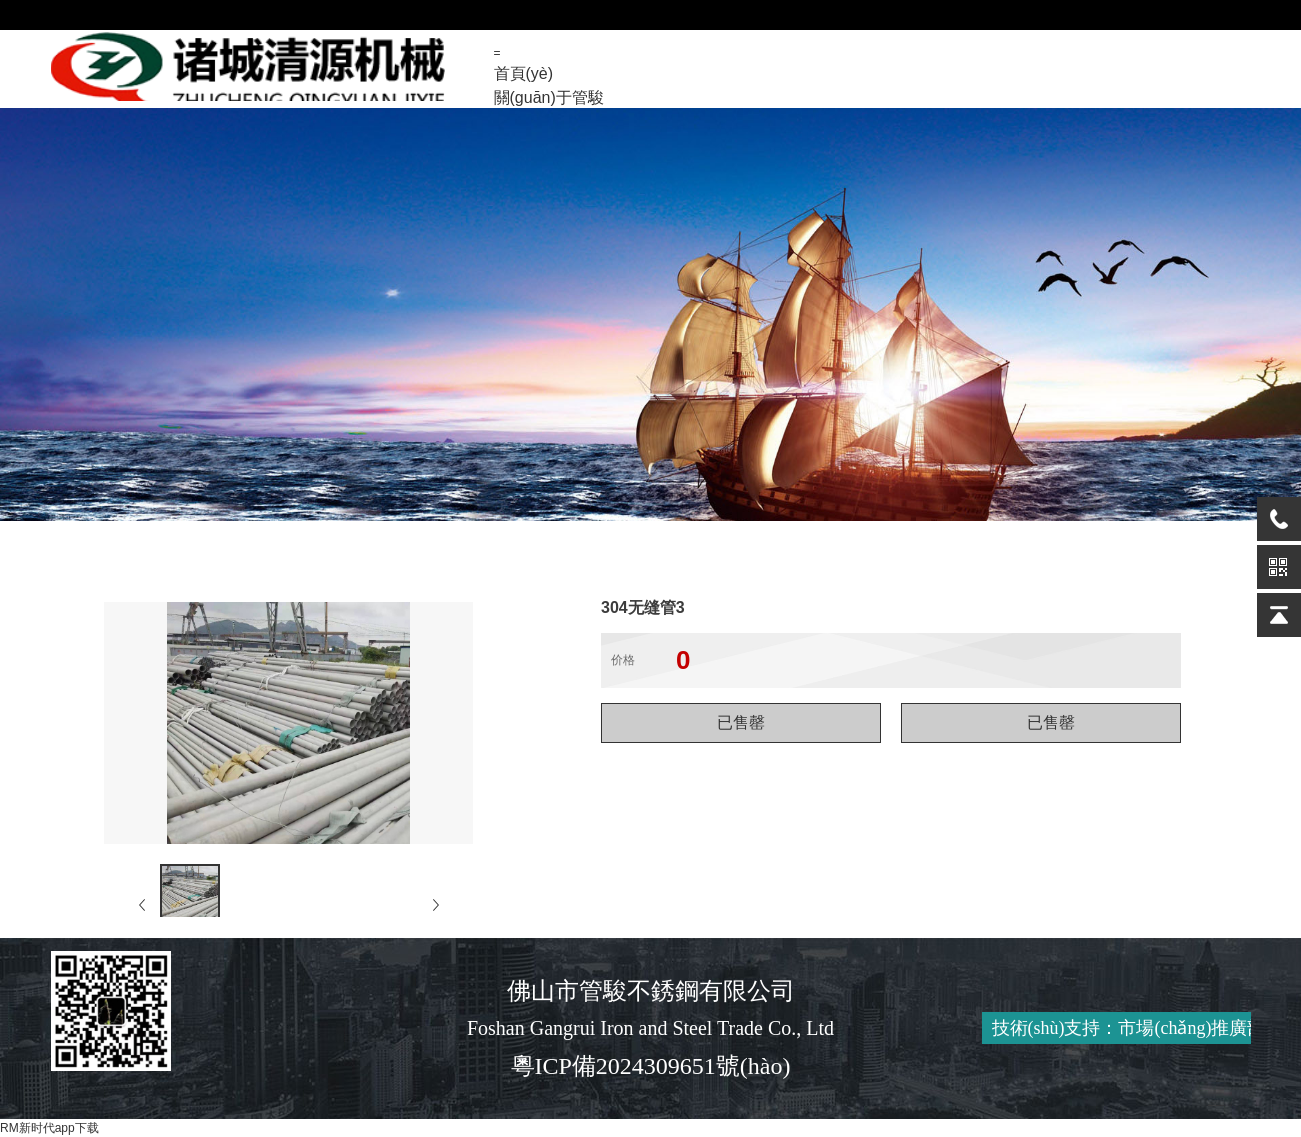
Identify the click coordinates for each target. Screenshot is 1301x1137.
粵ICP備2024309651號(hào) (651, 1066)
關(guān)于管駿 (549, 97)
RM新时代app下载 (49, 1128)
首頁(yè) (524, 73)
